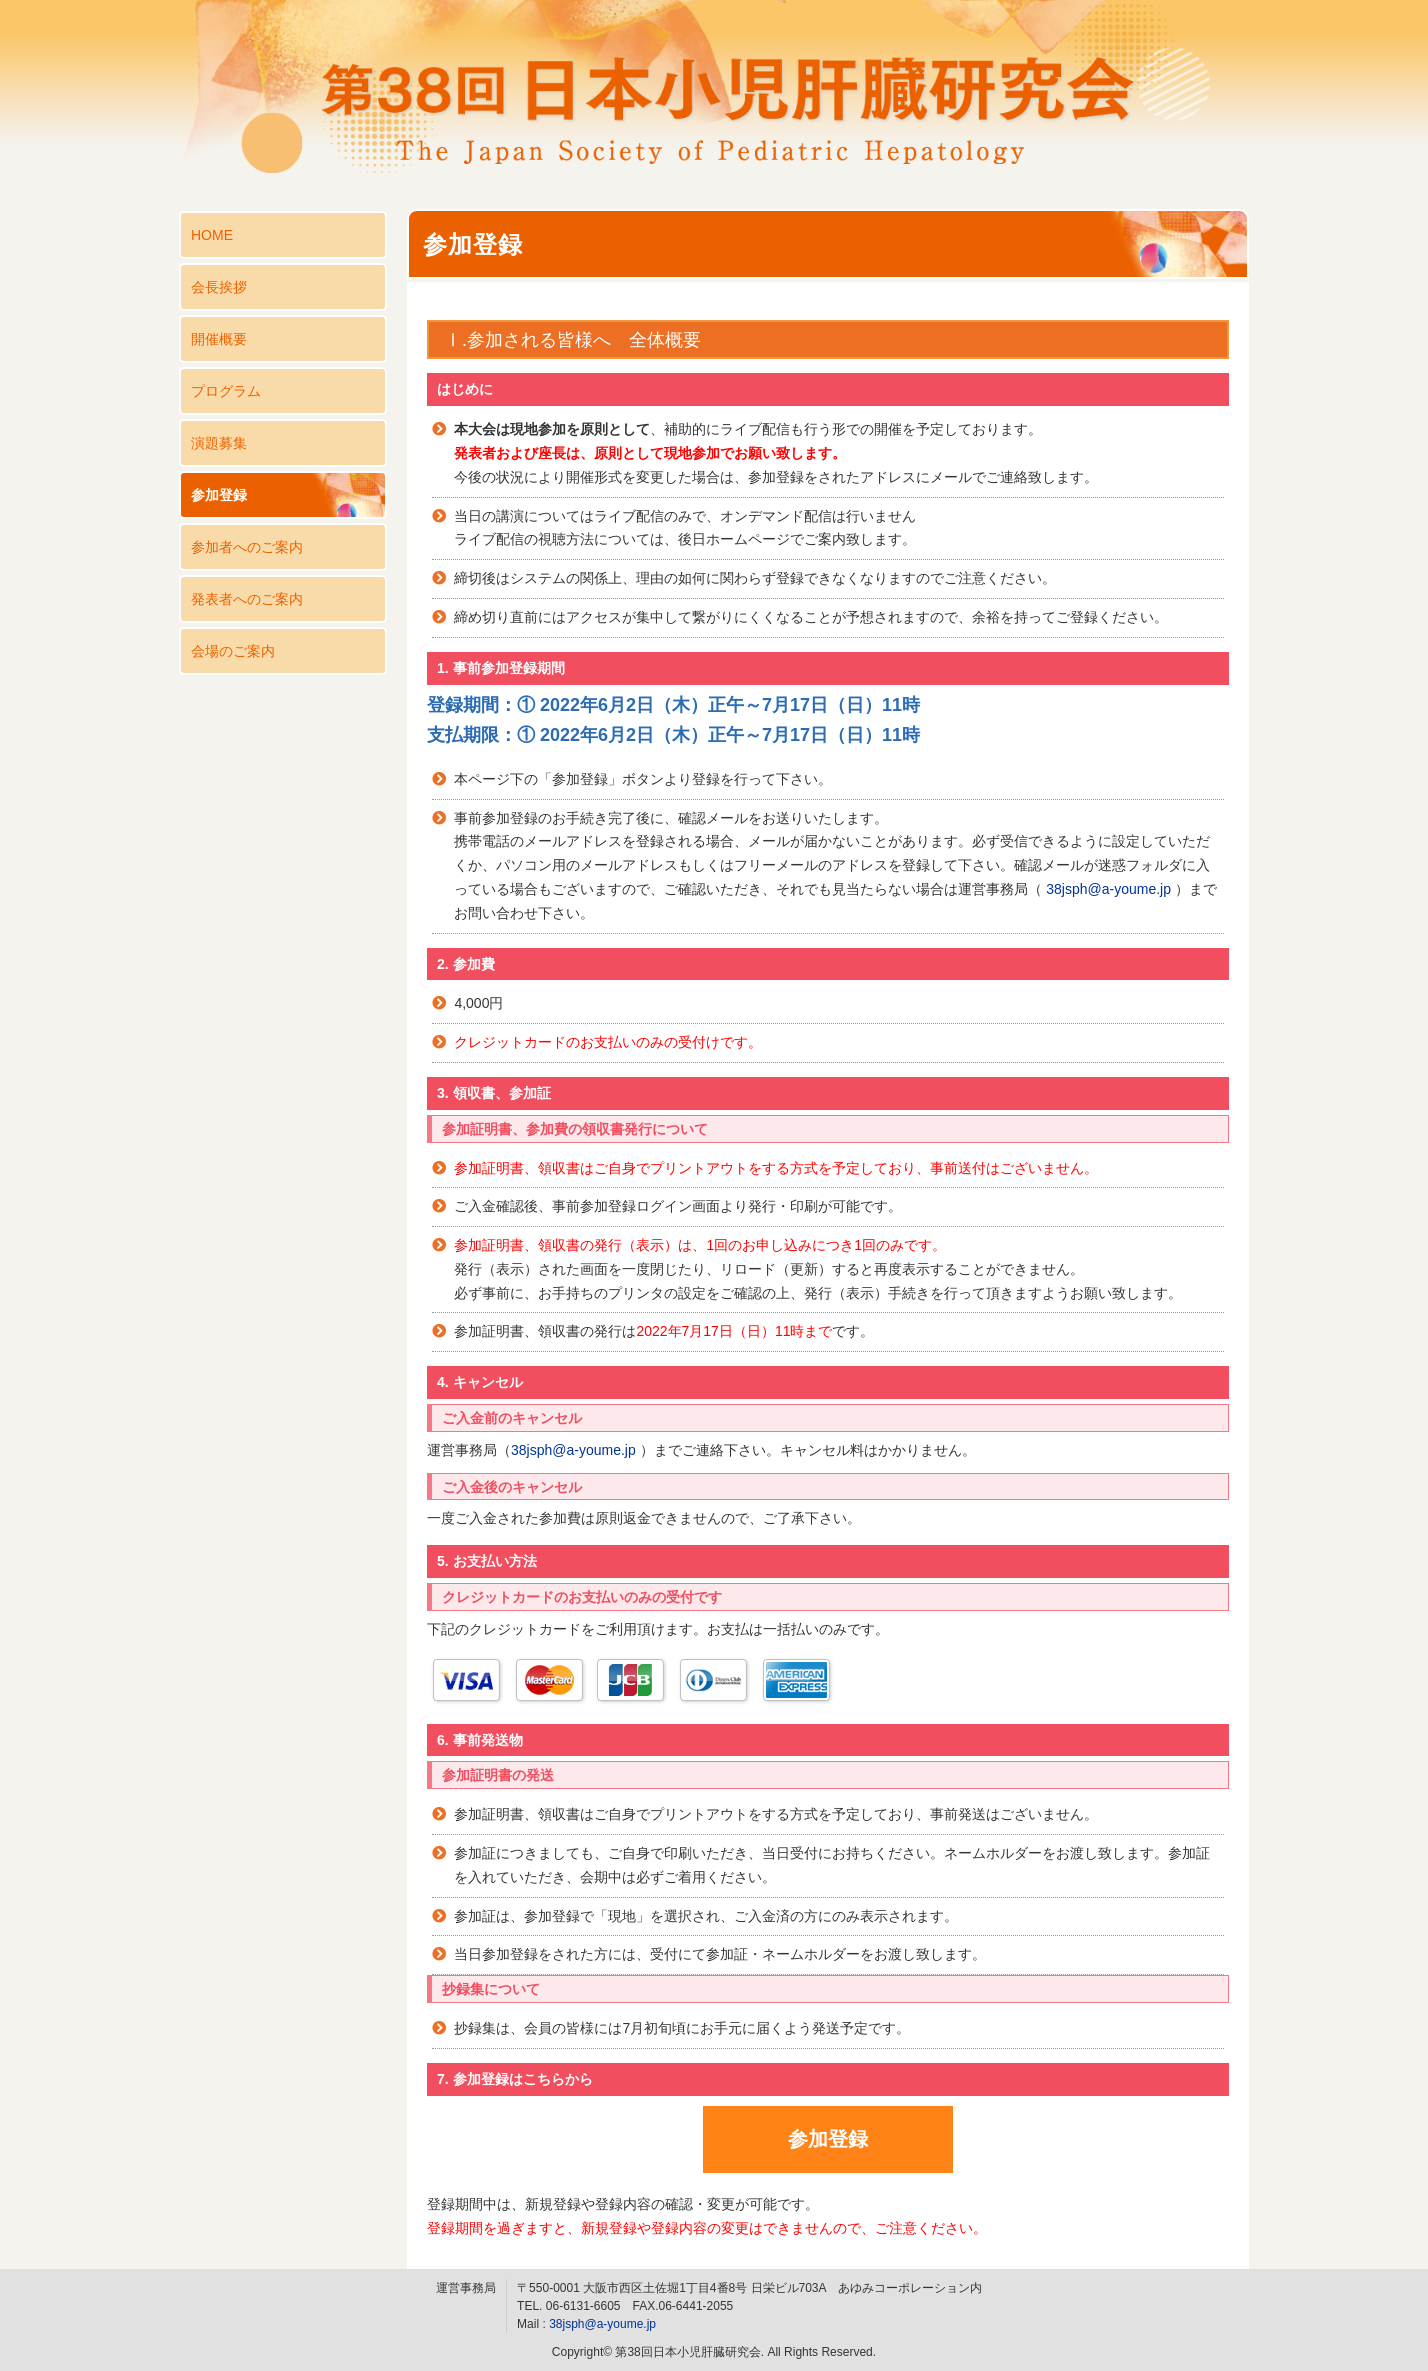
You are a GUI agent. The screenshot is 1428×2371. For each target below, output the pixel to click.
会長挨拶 (219, 287)
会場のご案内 (233, 651)
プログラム (226, 391)
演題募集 (219, 443)
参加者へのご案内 (247, 547)
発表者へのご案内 (247, 599)
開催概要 (219, 339)
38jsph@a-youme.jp (1108, 889)
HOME (212, 235)
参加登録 (219, 495)
